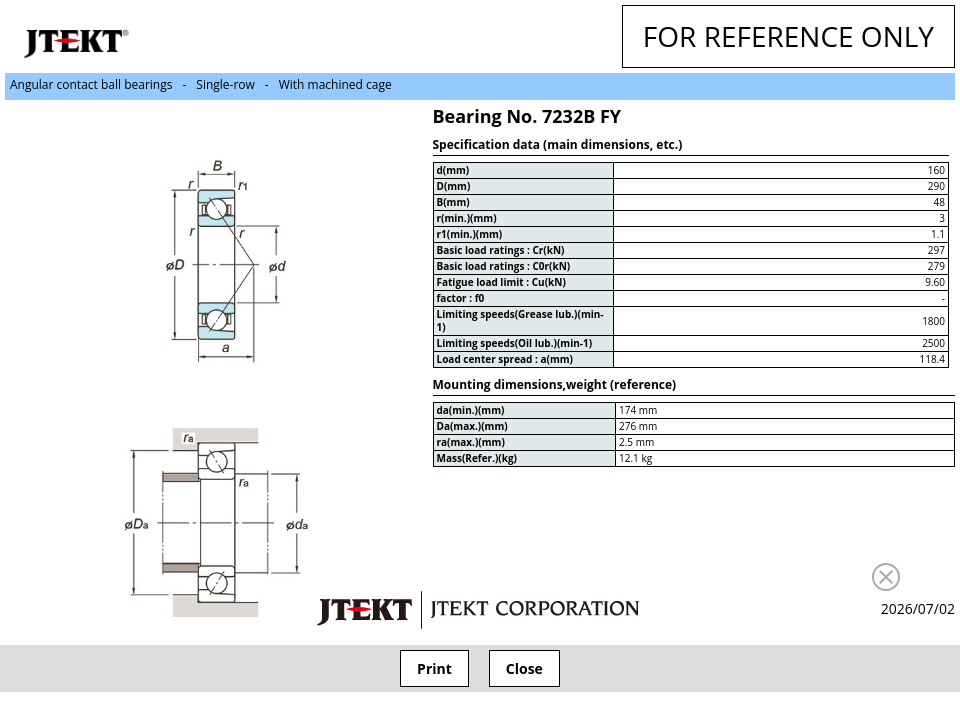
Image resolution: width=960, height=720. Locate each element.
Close (524, 668)
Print (434, 668)
